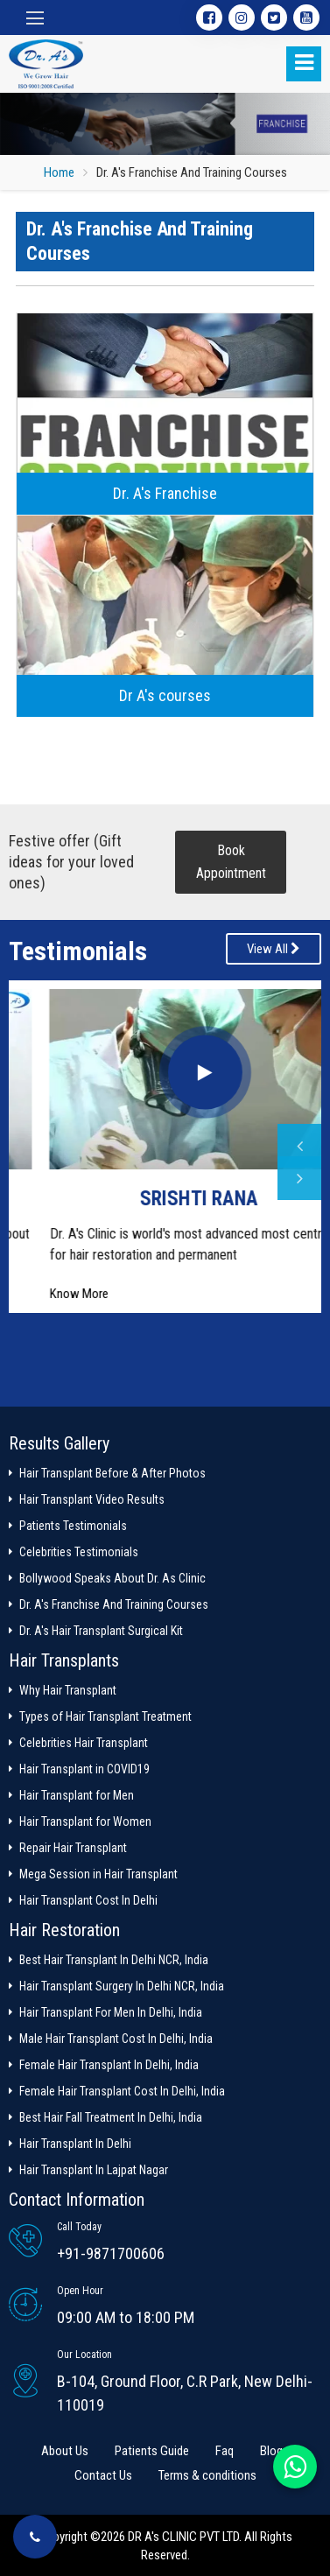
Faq (224, 2451)
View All (273, 949)
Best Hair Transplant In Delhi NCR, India (113, 1960)
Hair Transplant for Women (85, 1821)
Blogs (274, 2451)
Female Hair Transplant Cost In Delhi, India (122, 2091)
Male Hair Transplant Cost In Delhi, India (116, 2039)
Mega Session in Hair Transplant (98, 1874)
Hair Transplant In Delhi (75, 2144)
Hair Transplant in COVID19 (84, 1769)
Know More (45, 1294)
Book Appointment (231, 861)
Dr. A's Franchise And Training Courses (113, 1604)
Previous (299, 1146)
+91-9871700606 (111, 2253)
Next (299, 1178)
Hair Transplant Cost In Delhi (88, 1900)
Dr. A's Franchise (165, 493)
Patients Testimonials (73, 1526)
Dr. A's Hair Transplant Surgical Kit (101, 1631)
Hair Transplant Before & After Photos (112, 1473)
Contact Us (103, 2475)
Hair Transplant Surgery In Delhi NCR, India (121, 1986)
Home (59, 172)
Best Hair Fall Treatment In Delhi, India (110, 2117)
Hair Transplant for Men (76, 1795)
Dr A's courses (165, 695)
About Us (64, 2451)
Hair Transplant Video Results (92, 1499)
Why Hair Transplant (67, 1690)
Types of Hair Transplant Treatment (105, 1716)
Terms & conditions (207, 2475)
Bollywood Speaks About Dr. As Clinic (112, 1578)
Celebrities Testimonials (78, 1552)
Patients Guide (152, 2451)
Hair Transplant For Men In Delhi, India (110, 2012)
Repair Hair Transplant (73, 1848)
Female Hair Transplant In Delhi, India (109, 2065)
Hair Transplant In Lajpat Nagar (93, 2170)
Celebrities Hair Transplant (83, 1743)
